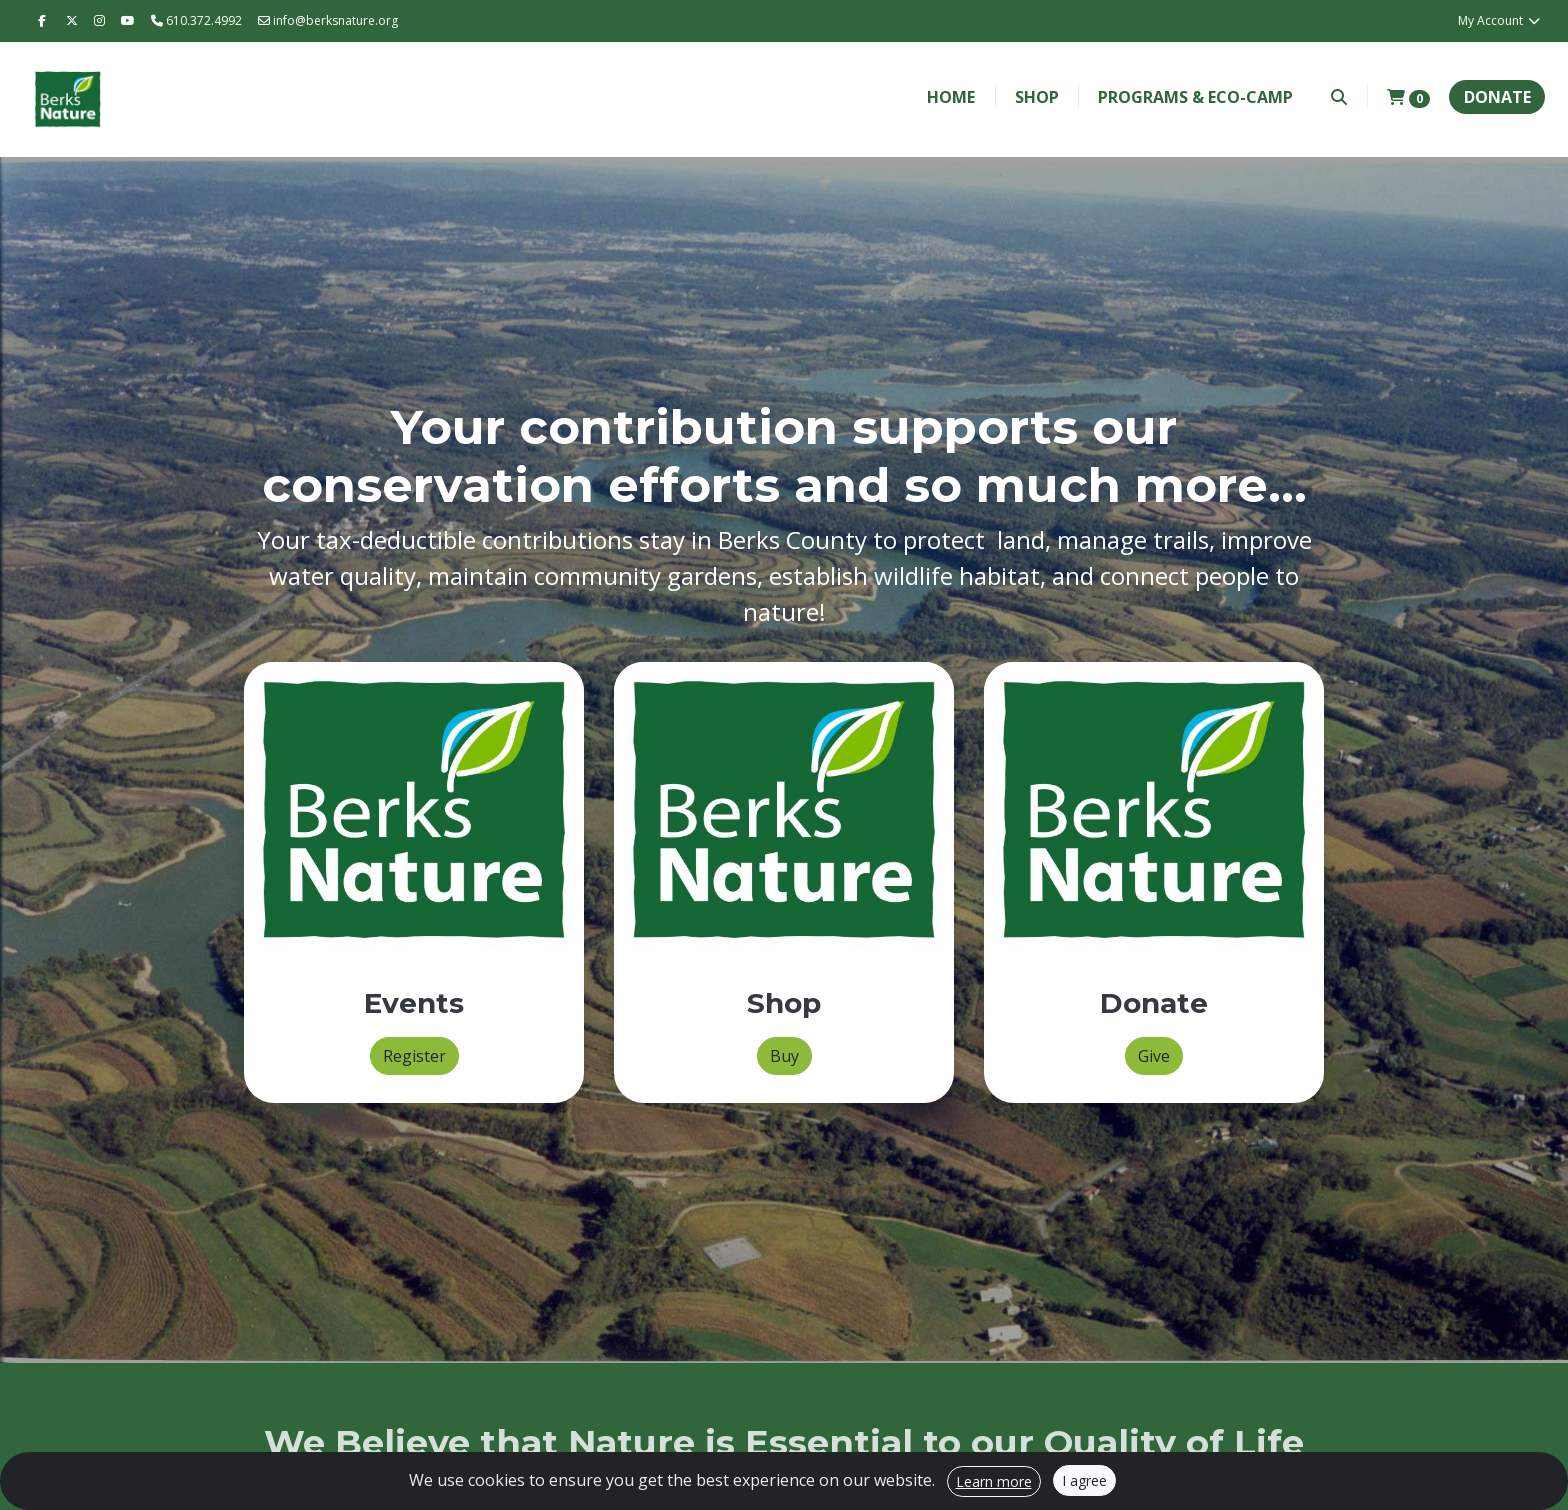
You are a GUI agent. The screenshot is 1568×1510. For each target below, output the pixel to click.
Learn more (994, 1481)
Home (951, 97)
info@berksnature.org (328, 20)
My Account (1499, 20)
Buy (784, 1056)
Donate (1497, 97)
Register (414, 1056)
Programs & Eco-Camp (1195, 97)
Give (1154, 1056)
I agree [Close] (1084, 1480)
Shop (1037, 97)
